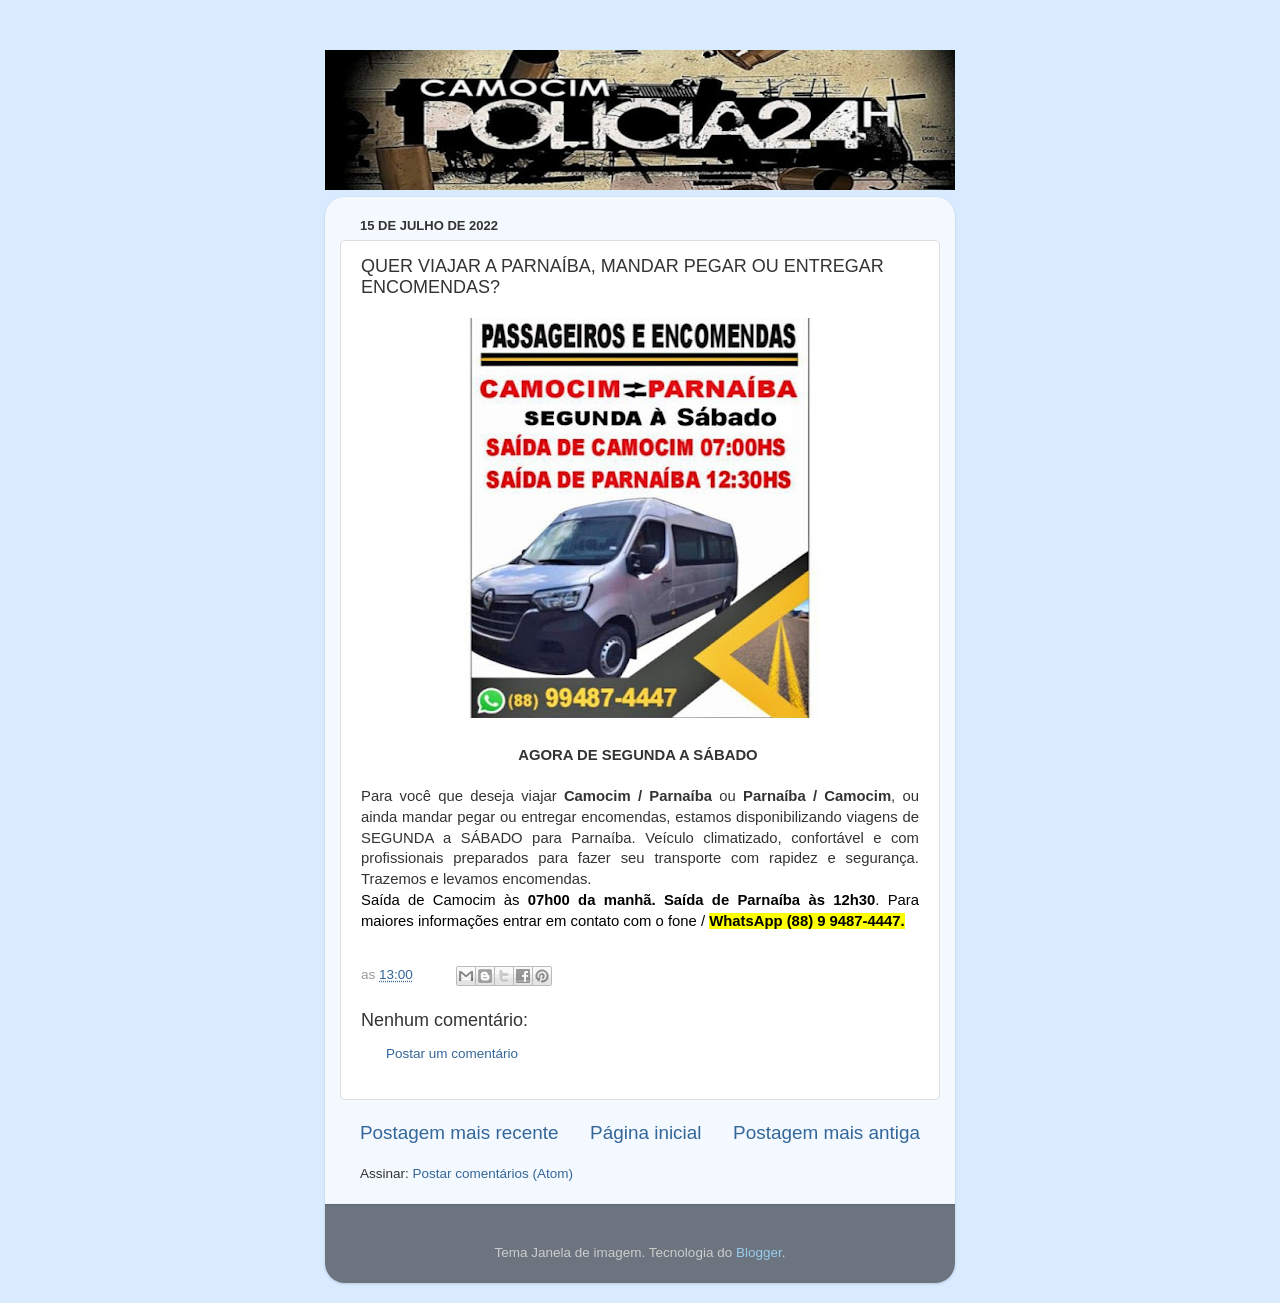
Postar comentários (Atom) (493, 1173)
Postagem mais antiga (826, 1132)
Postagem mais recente (459, 1132)
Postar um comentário (452, 1053)
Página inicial (645, 1132)
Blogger (759, 1252)
